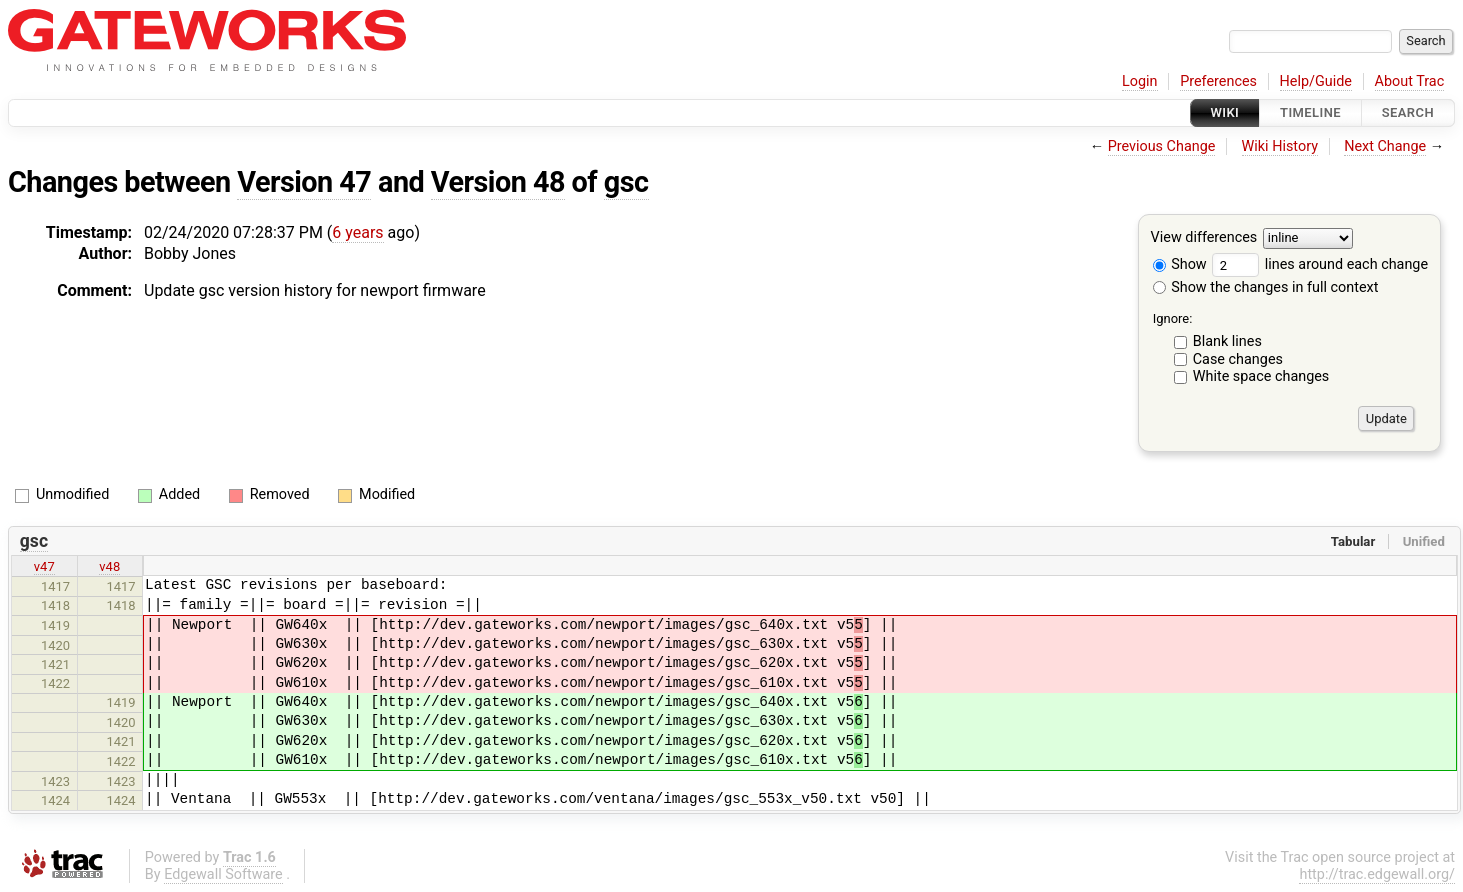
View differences (1204, 238)
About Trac (1410, 81)
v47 (44, 566)
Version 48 (498, 182)
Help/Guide (1316, 81)
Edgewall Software (223, 874)
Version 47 (304, 182)
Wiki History (1280, 146)
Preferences (1218, 81)
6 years (357, 232)
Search (1408, 112)
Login (1140, 81)
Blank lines (1227, 341)
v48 (109, 566)
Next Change (1385, 146)
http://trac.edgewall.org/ (1377, 874)
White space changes (1261, 376)
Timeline (1310, 112)
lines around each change (1320, 264)
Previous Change (1162, 146)
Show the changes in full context (1266, 287)
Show (1180, 264)
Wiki (1225, 112)
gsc (626, 182)
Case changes (1238, 359)
